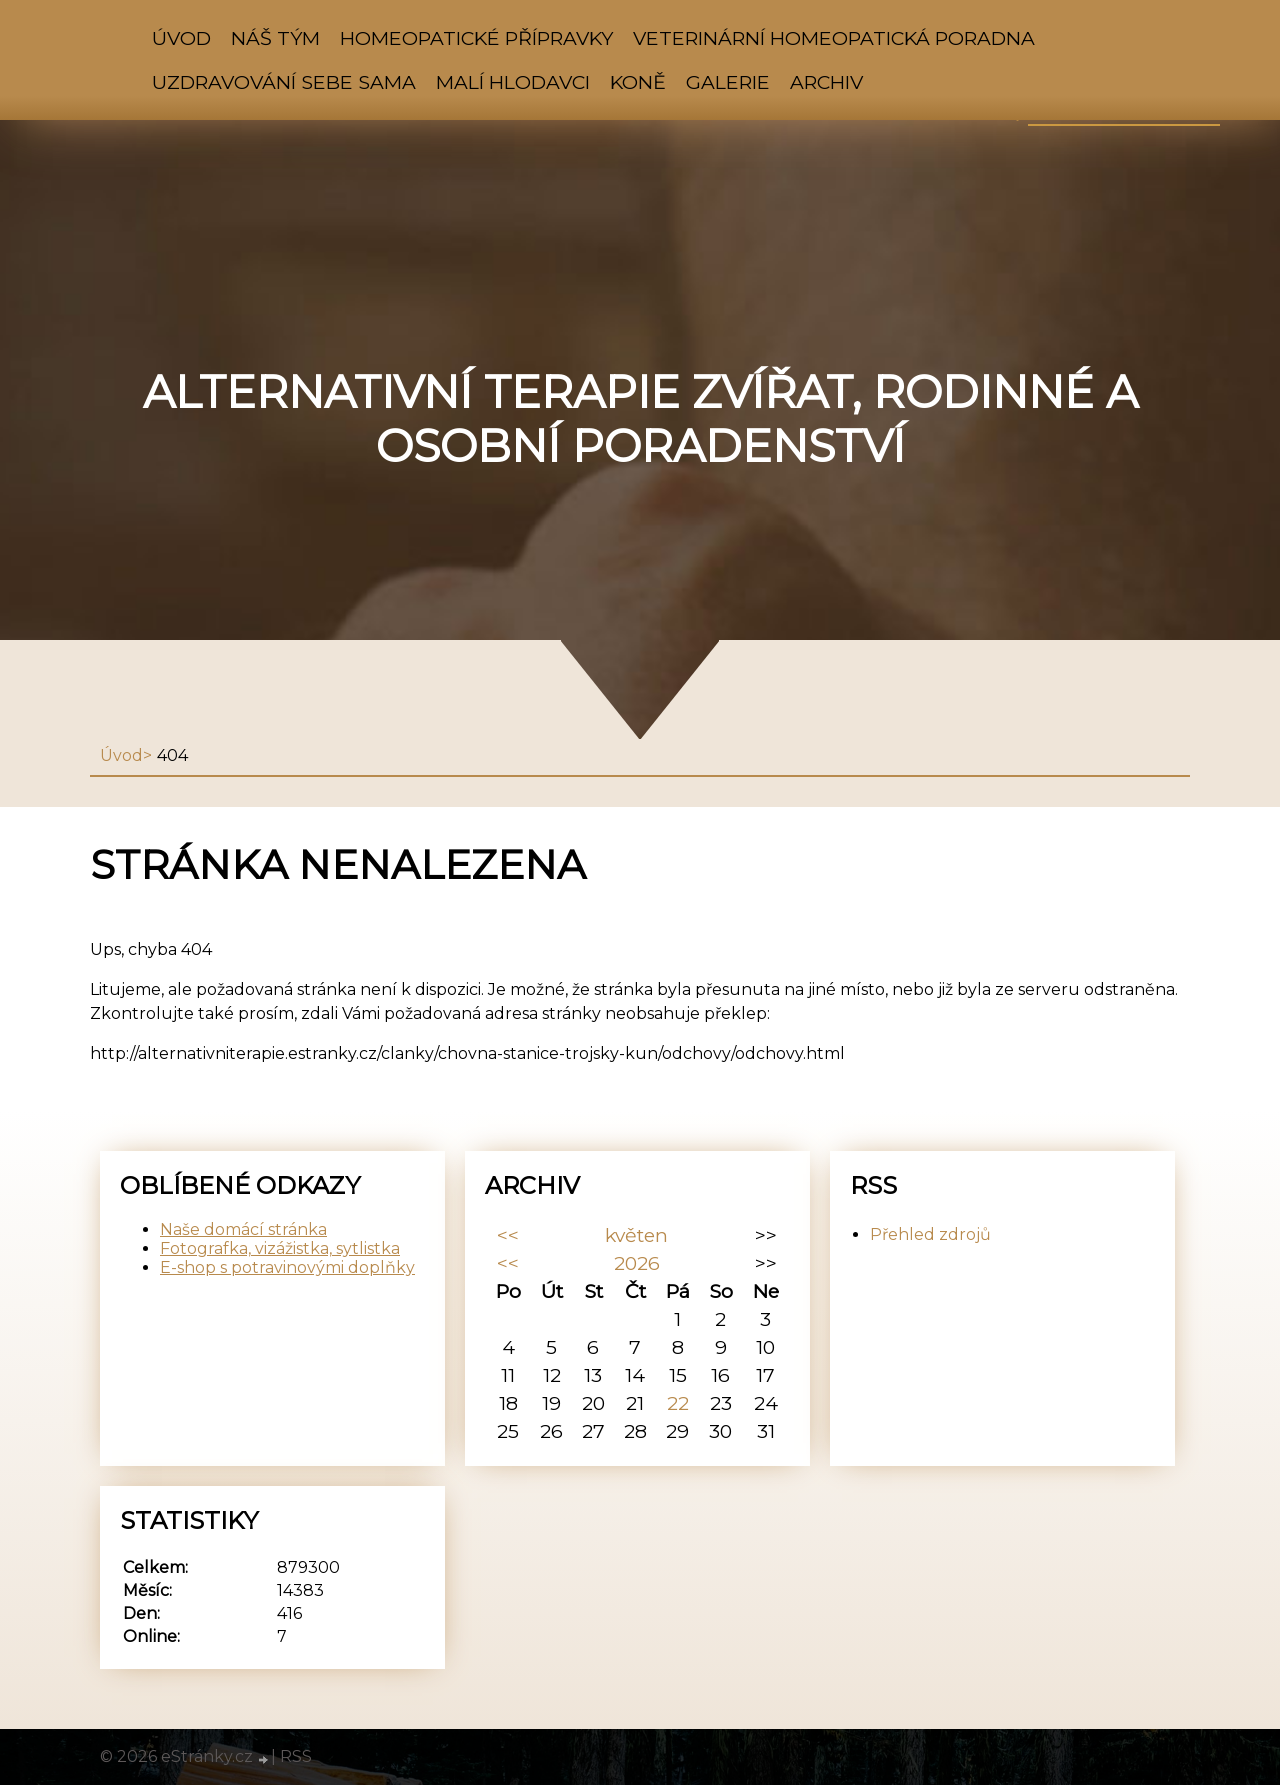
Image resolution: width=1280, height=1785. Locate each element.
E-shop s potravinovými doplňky (287, 1267)
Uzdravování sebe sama (284, 82)
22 (678, 1403)
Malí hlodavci (513, 82)
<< (508, 1235)
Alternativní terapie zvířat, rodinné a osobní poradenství (640, 419)
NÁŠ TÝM (275, 38)
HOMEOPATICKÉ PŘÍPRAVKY (476, 38)
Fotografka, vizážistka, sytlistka (280, 1248)
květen (636, 1235)
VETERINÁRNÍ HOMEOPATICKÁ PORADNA (834, 38)
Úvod (181, 38)
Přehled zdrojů (930, 1234)
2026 (637, 1263)
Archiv (826, 82)
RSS (296, 1756)
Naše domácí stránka (243, 1229)
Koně (638, 82)
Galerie (728, 82)
